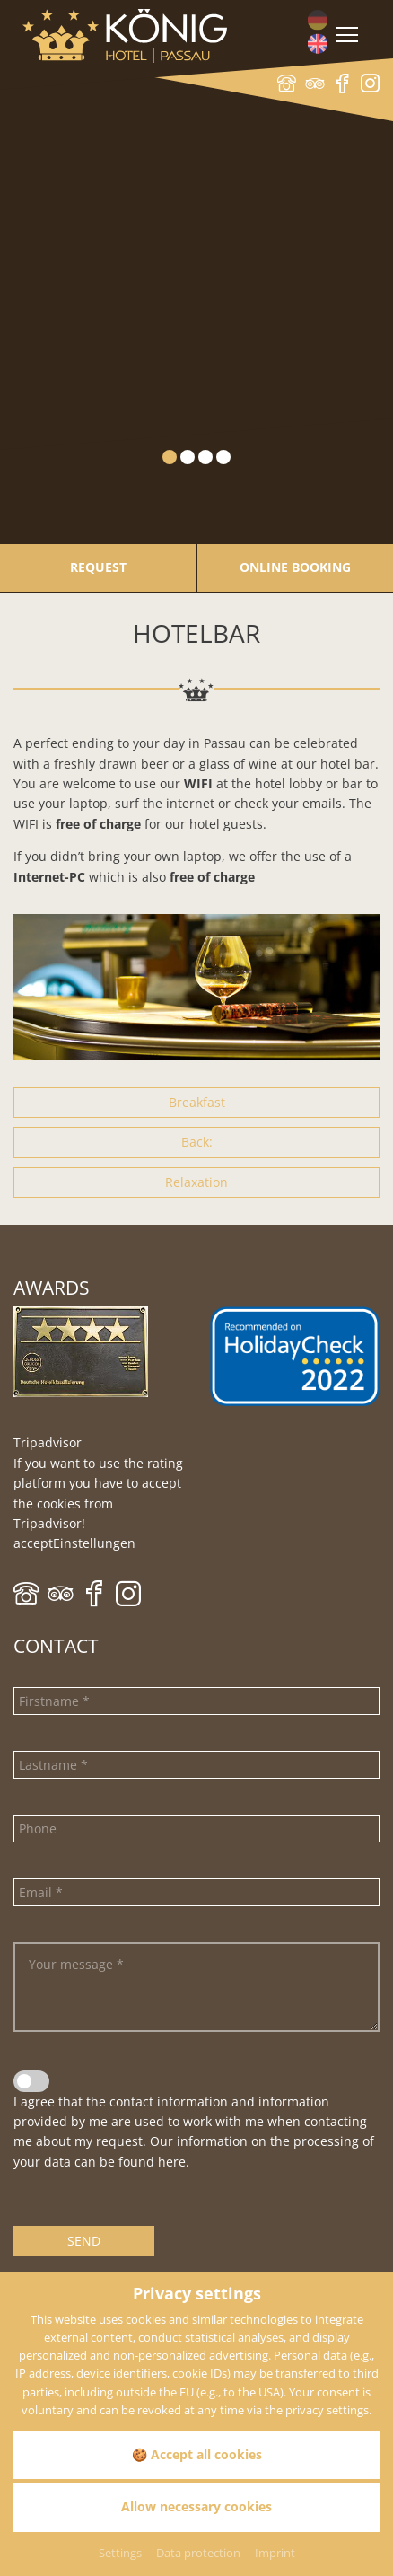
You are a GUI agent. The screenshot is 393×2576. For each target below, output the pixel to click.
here (172, 2161)
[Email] (196, 1892)
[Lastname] (196, 1765)
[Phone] (196, 1828)
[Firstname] (196, 1701)
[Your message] (196, 1987)
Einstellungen (94, 1543)
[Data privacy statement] (31, 2081)
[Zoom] (196, 987)
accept (33, 1543)
